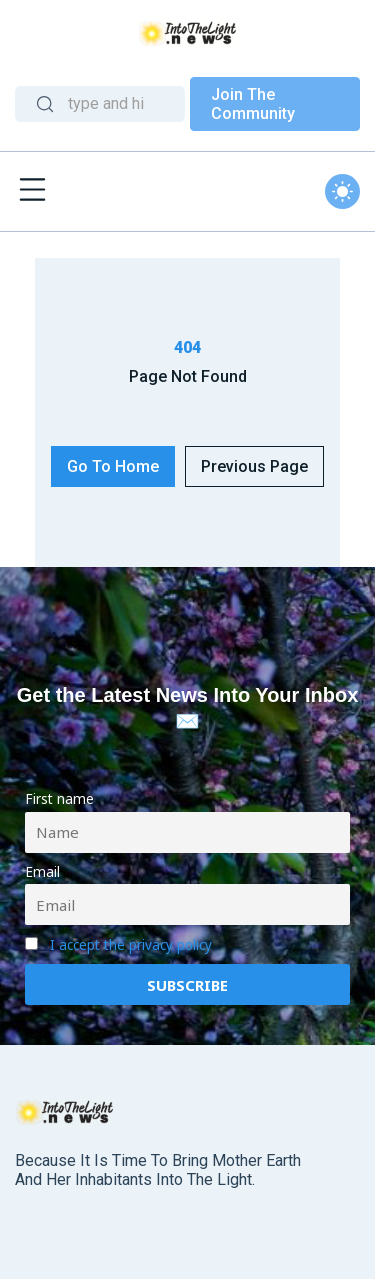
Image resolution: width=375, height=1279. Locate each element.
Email (42, 872)
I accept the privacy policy (131, 945)
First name (59, 799)
